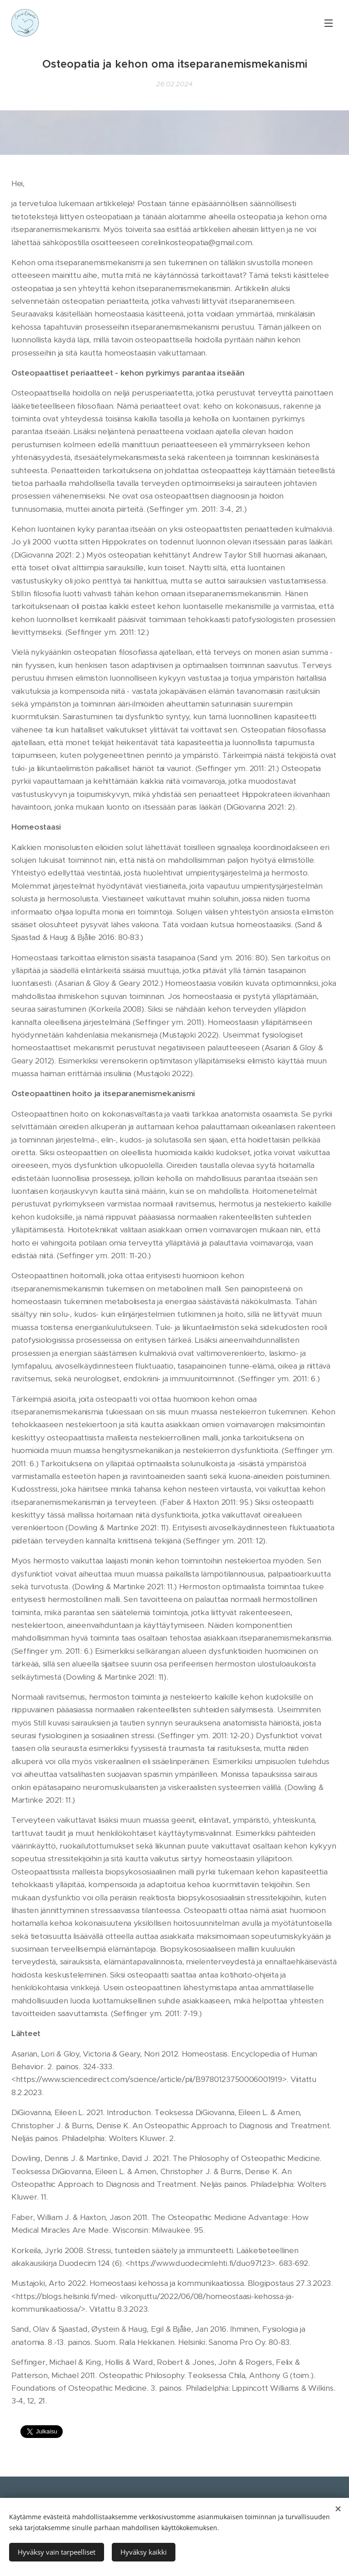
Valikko (328, 23)
